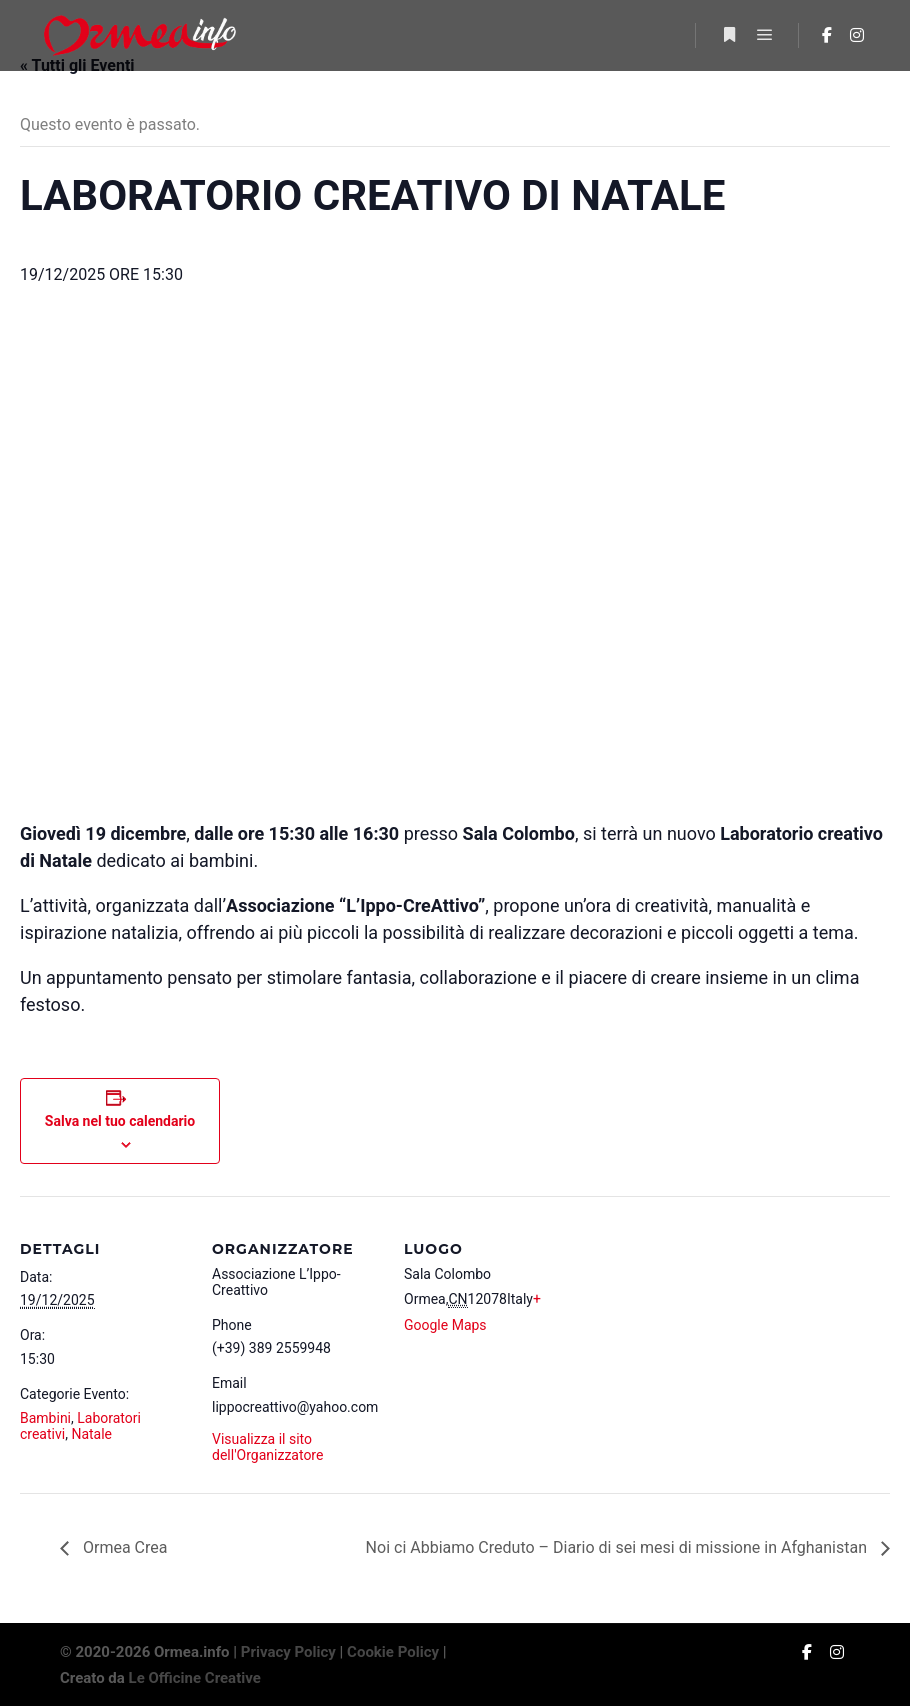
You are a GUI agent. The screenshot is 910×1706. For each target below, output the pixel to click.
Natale (91, 1434)
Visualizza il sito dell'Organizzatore (267, 1447)
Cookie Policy (393, 1652)
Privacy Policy (288, 1652)
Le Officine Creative (195, 1678)
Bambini (45, 1418)
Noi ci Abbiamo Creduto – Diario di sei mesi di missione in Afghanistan (618, 1547)
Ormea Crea (123, 1547)
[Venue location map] (701, 1403)
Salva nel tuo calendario (120, 1121)
